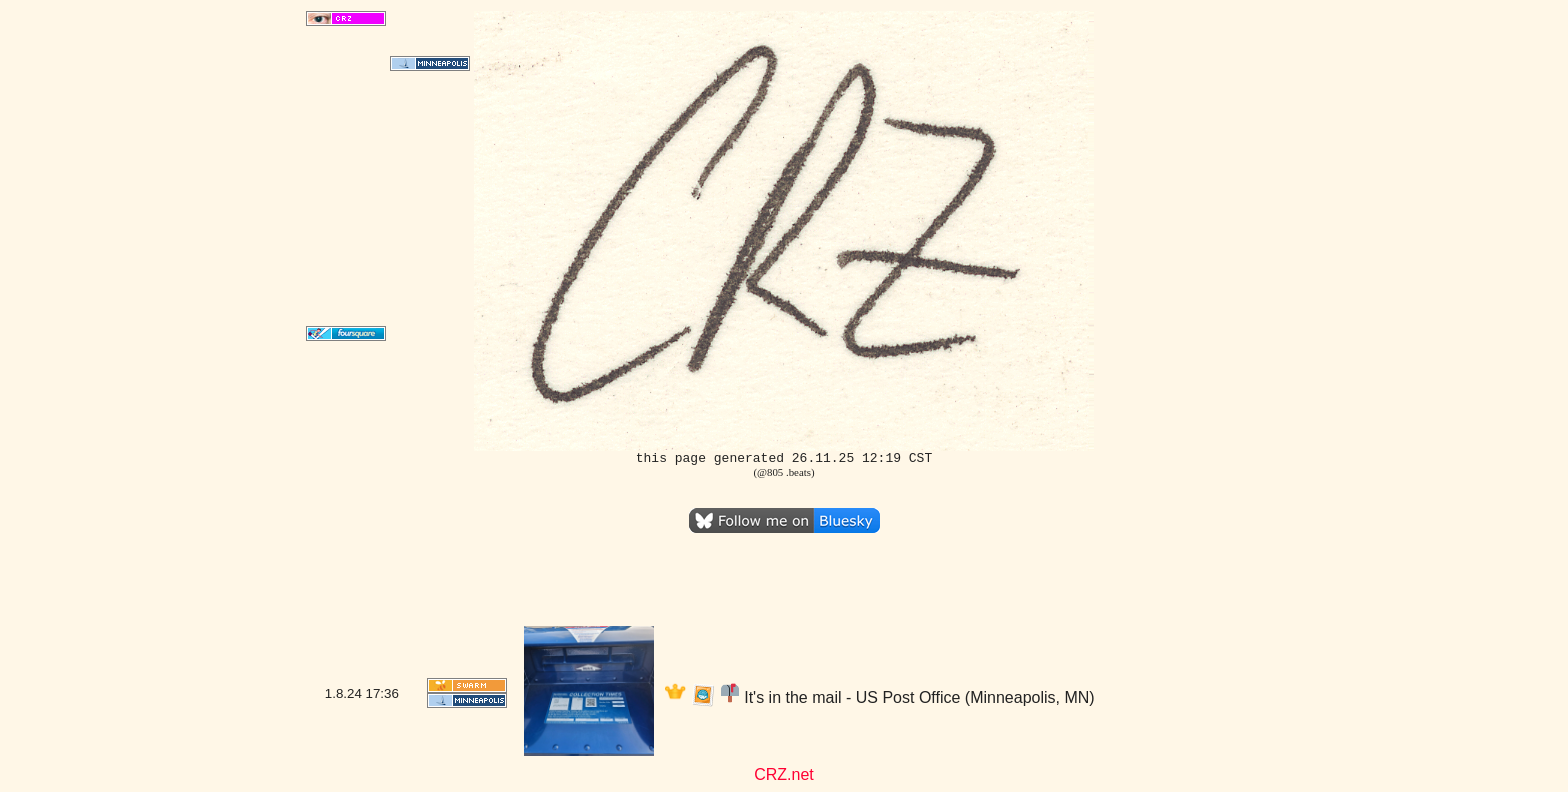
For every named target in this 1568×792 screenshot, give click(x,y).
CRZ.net (784, 774)
